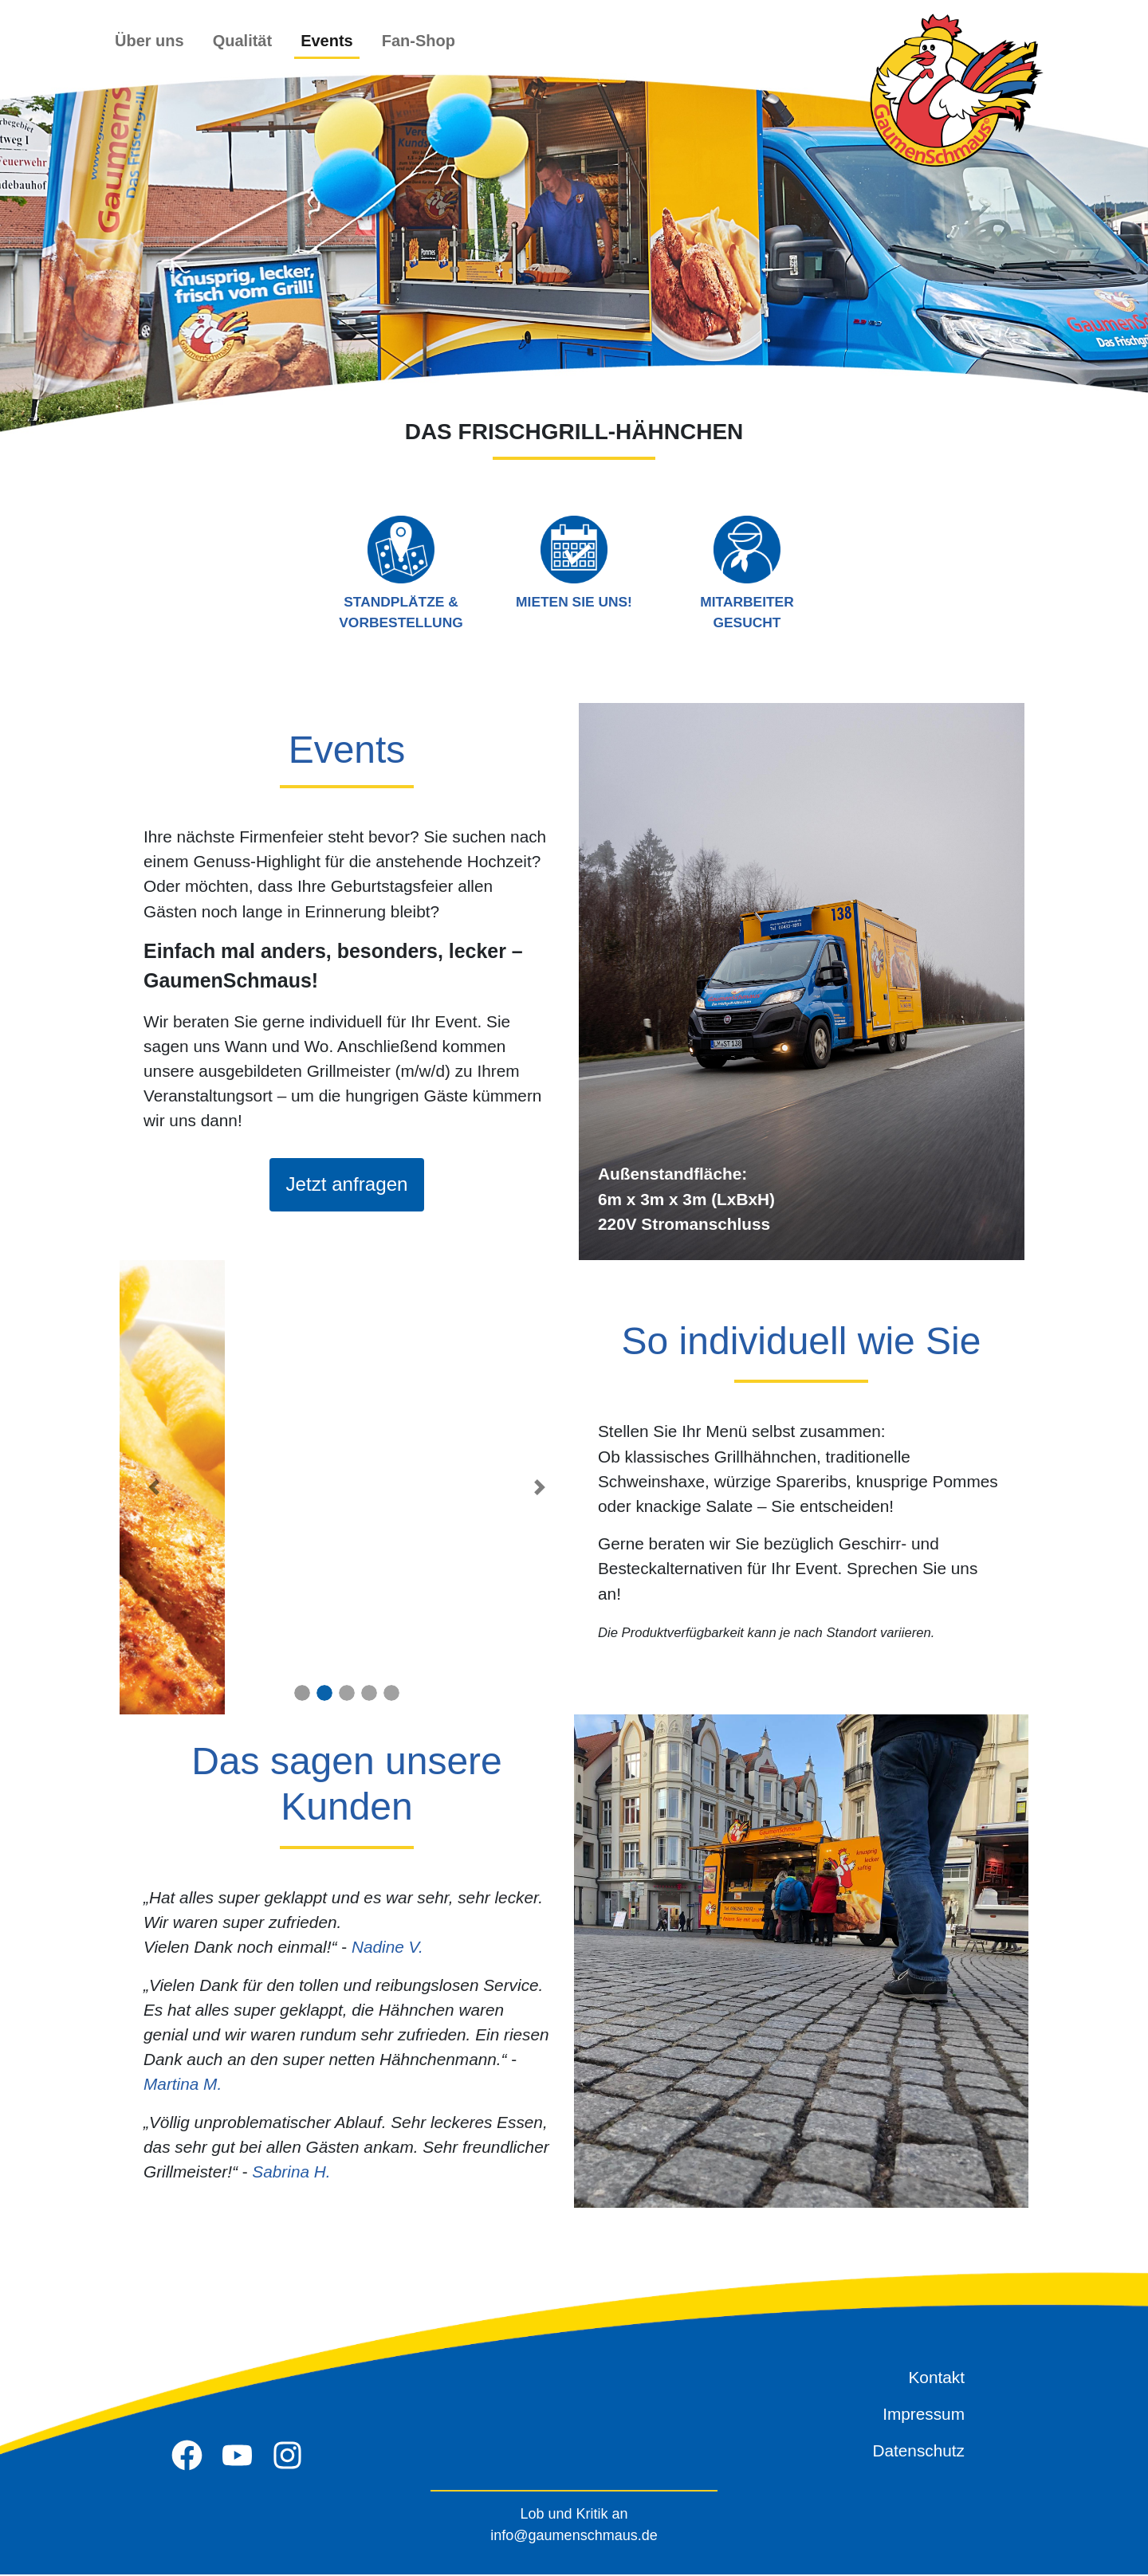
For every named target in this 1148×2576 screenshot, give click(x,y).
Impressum (924, 2415)
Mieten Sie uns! (573, 562)
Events (327, 40)
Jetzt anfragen (347, 1185)
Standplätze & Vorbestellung (400, 573)
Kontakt (936, 2379)
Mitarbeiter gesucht (747, 573)
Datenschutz (918, 2452)
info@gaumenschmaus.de (573, 2537)
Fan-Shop (418, 40)
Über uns (149, 40)
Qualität (242, 40)
